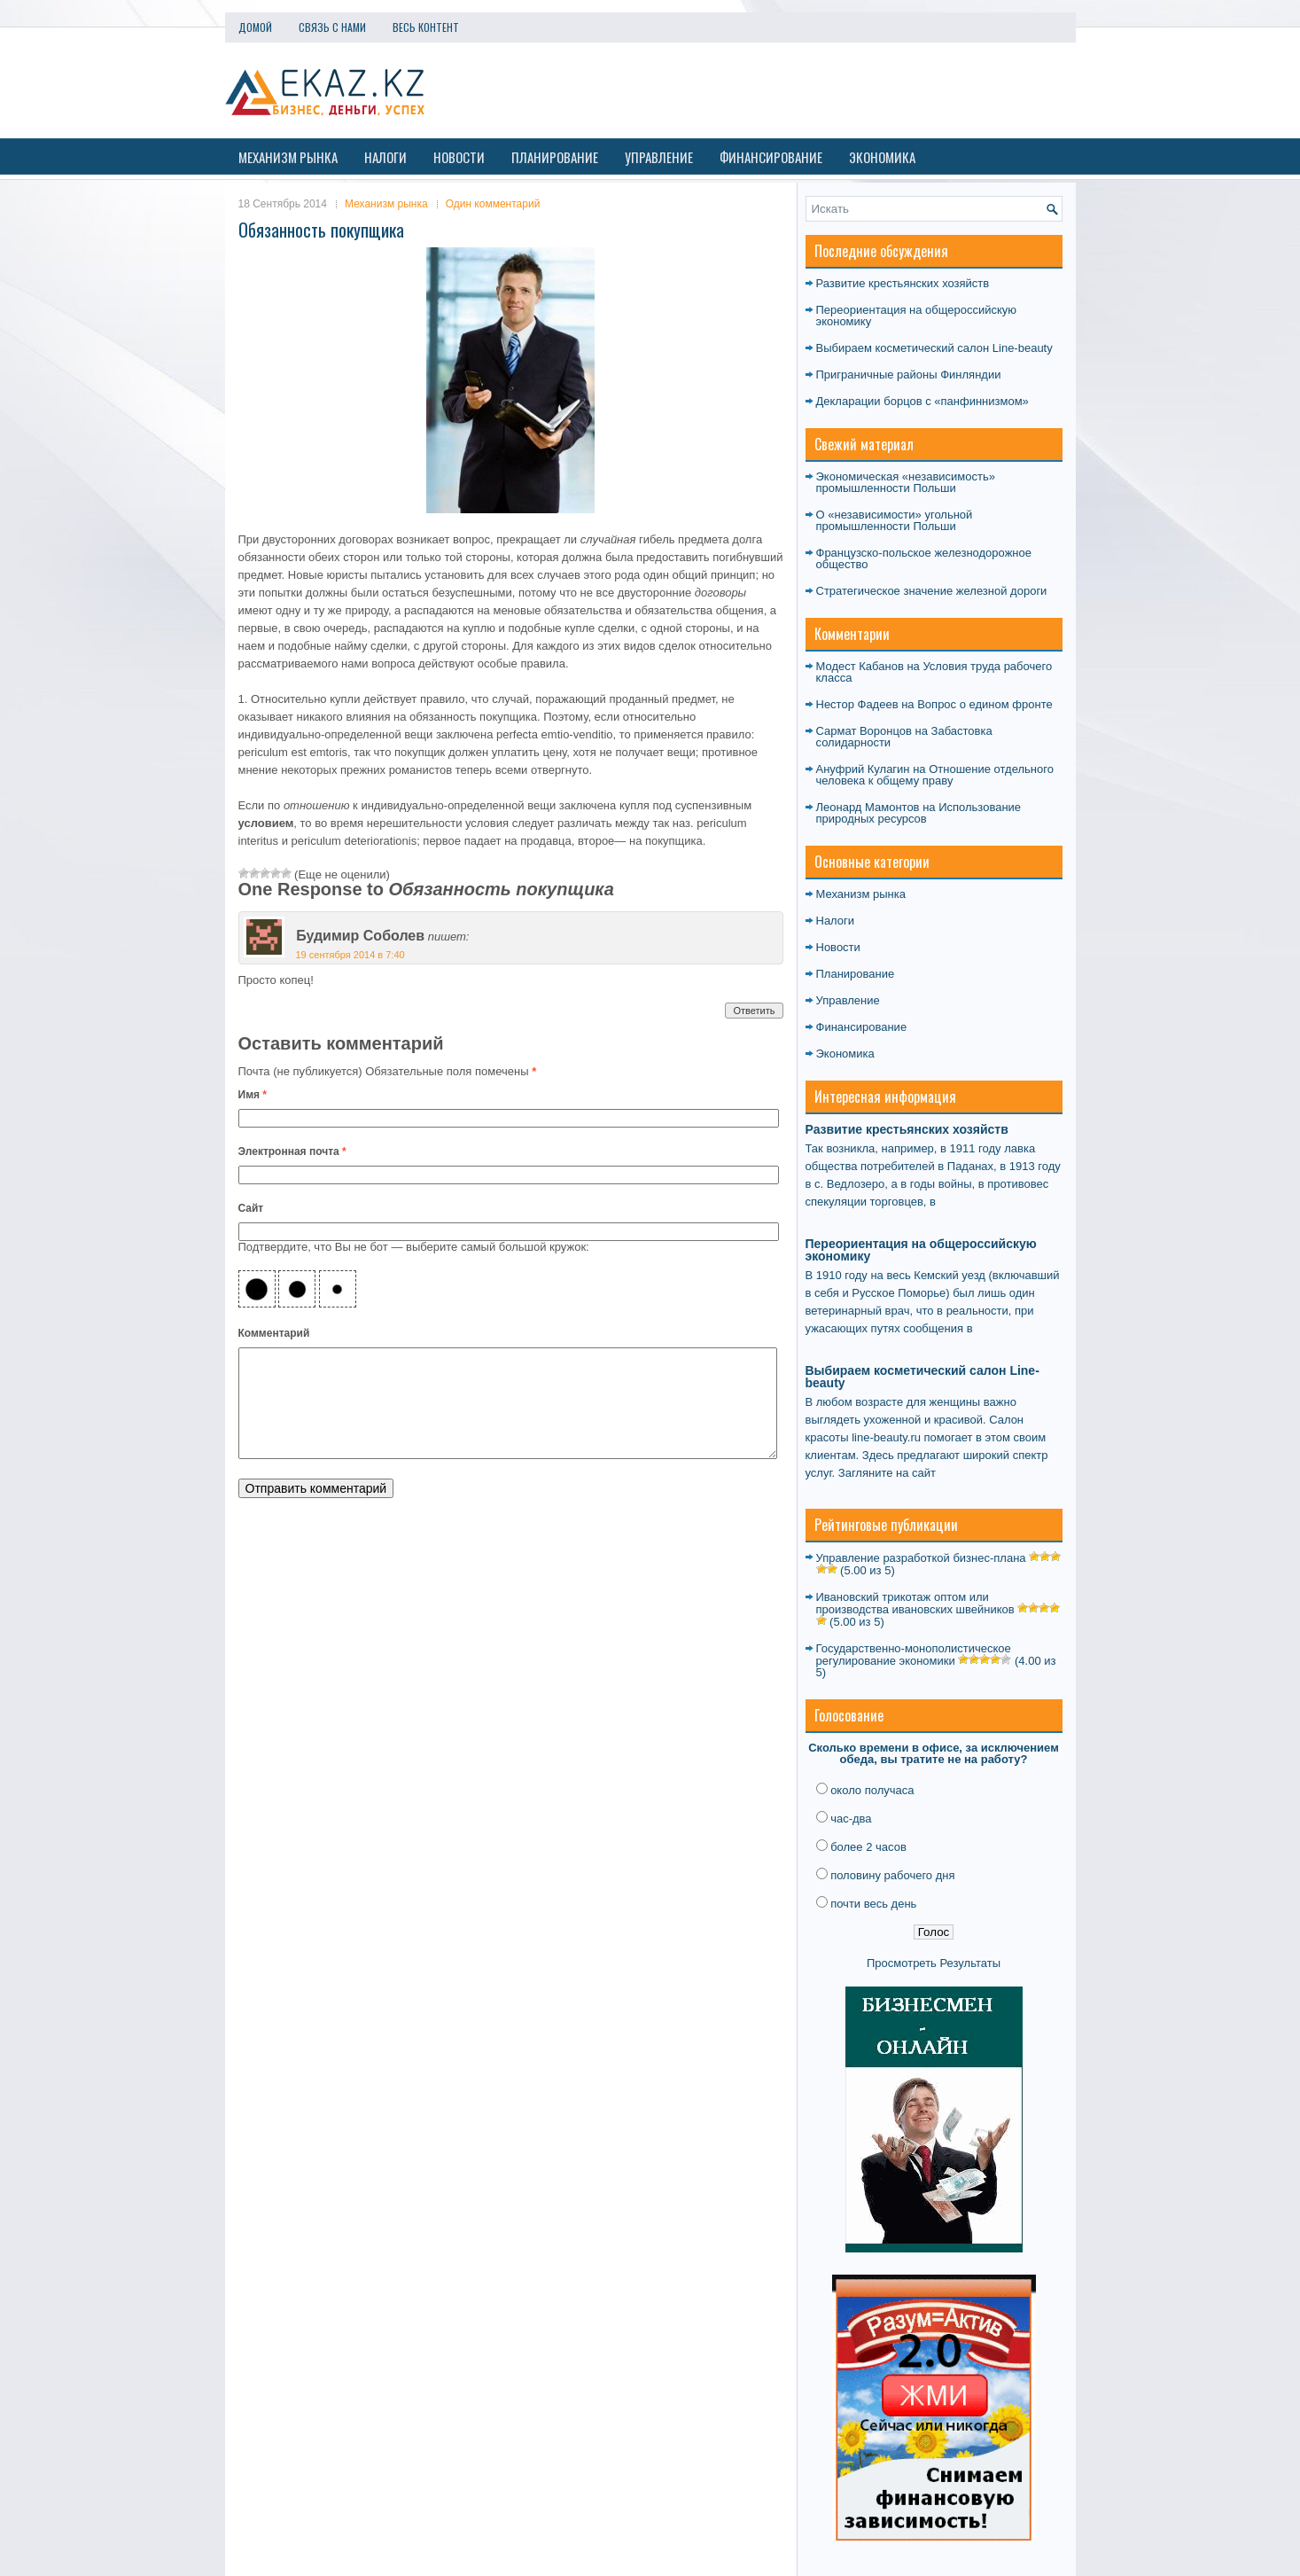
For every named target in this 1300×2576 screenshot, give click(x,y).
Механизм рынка (288, 157)
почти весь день (873, 1903)
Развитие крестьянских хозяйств (903, 283)
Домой (255, 27)
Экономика (882, 157)
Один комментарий (493, 204)
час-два (850, 1818)
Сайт (251, 1208)
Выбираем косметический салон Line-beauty (934, 348)
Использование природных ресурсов (919, 812)
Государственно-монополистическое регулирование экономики (913, 1654)
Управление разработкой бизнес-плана (921, 1558)
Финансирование (771, 157)
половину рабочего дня (892, 1875)
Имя (253, 1095)
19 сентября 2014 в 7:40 (350, 954)
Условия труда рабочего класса (934, 672)
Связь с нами (332, 27)
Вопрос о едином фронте (984, 704)
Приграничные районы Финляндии (908, 374)
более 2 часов (868, 1847)
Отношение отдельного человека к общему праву (935, 774)
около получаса (872, 1790)
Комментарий (274, 1333)
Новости (459, 157)
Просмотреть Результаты (933, 1963)
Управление (659, 157)
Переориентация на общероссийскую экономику (916, 315)
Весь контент (426, 27)
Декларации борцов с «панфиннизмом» (922, 401)
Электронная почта (292, 1151)
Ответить (754, 1010)
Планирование (554, 157)
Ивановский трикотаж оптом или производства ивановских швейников (915, 1603)
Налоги (385, 157)
